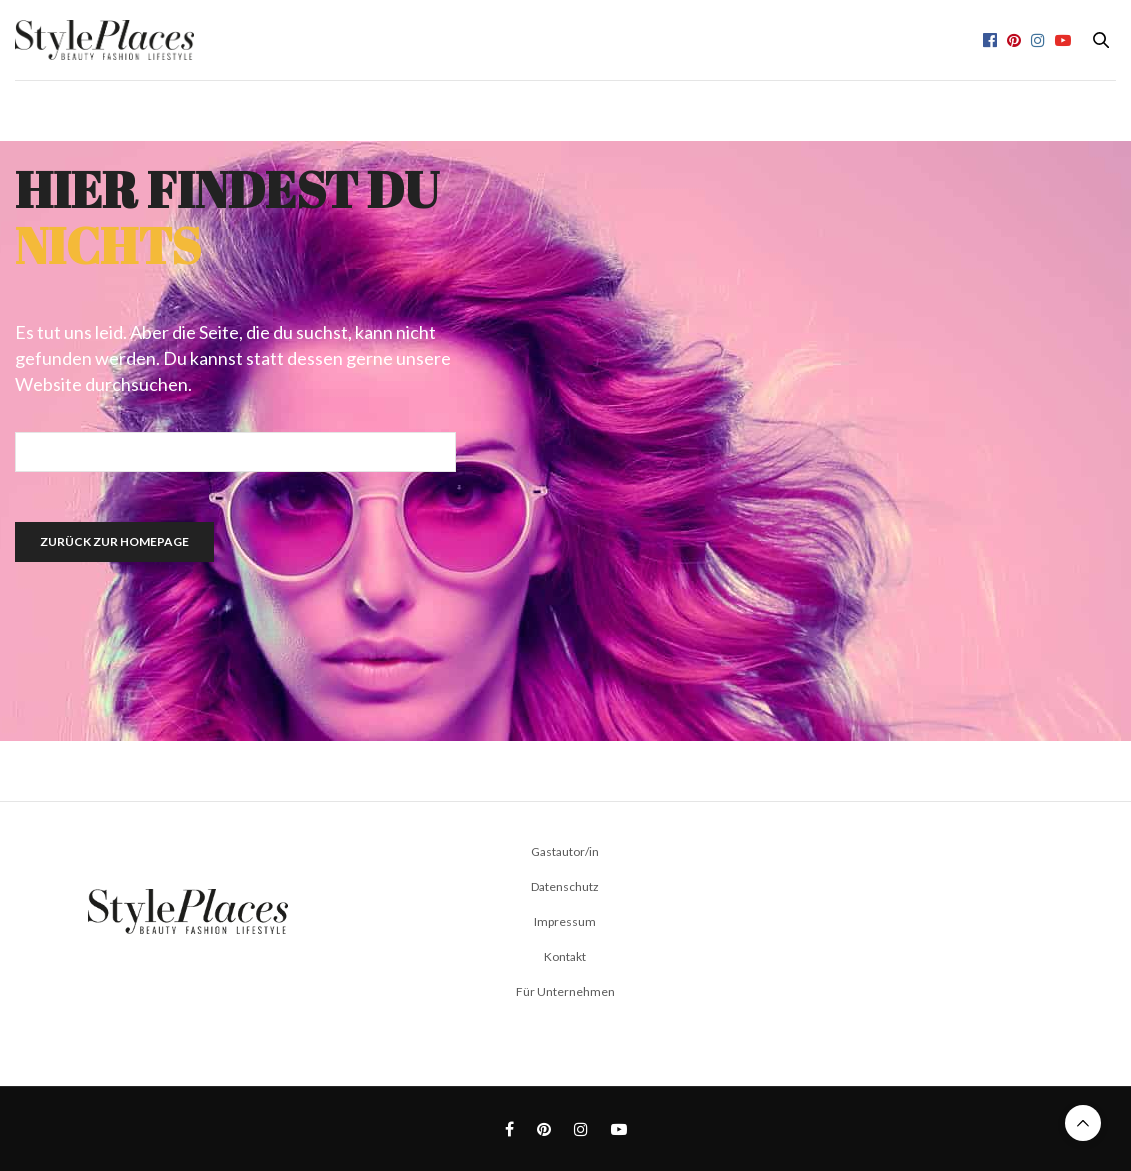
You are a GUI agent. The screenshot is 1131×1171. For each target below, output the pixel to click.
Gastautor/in (565, 851)
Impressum (565, 921)
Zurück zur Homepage (114, 541)
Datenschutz (565, 886)
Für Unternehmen (565, 991)
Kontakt (565, 956)
